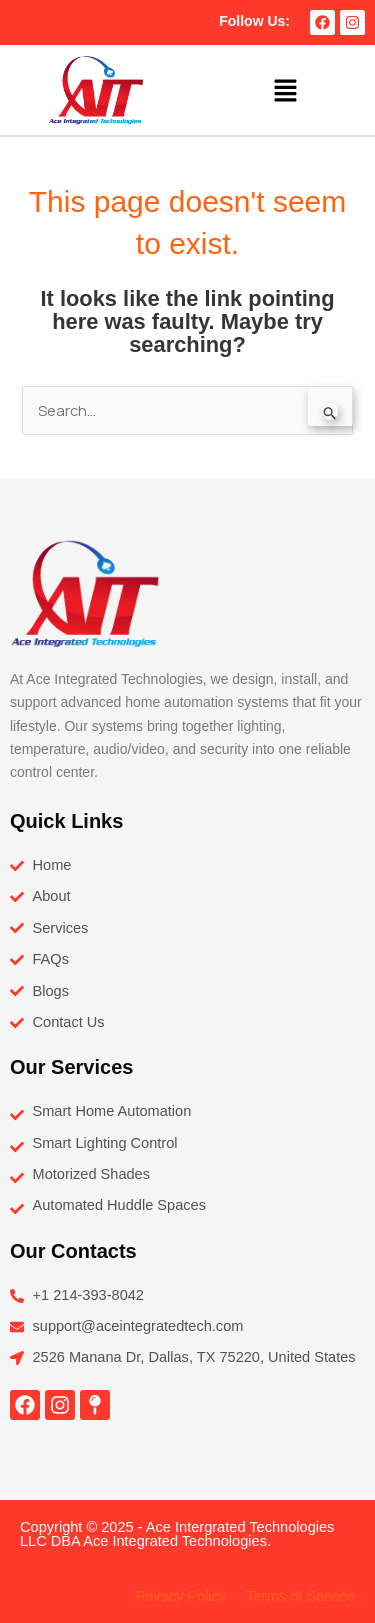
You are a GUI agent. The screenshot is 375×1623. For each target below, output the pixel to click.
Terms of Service (300, 1596)
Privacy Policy (181, 1596)
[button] (285, 90)
